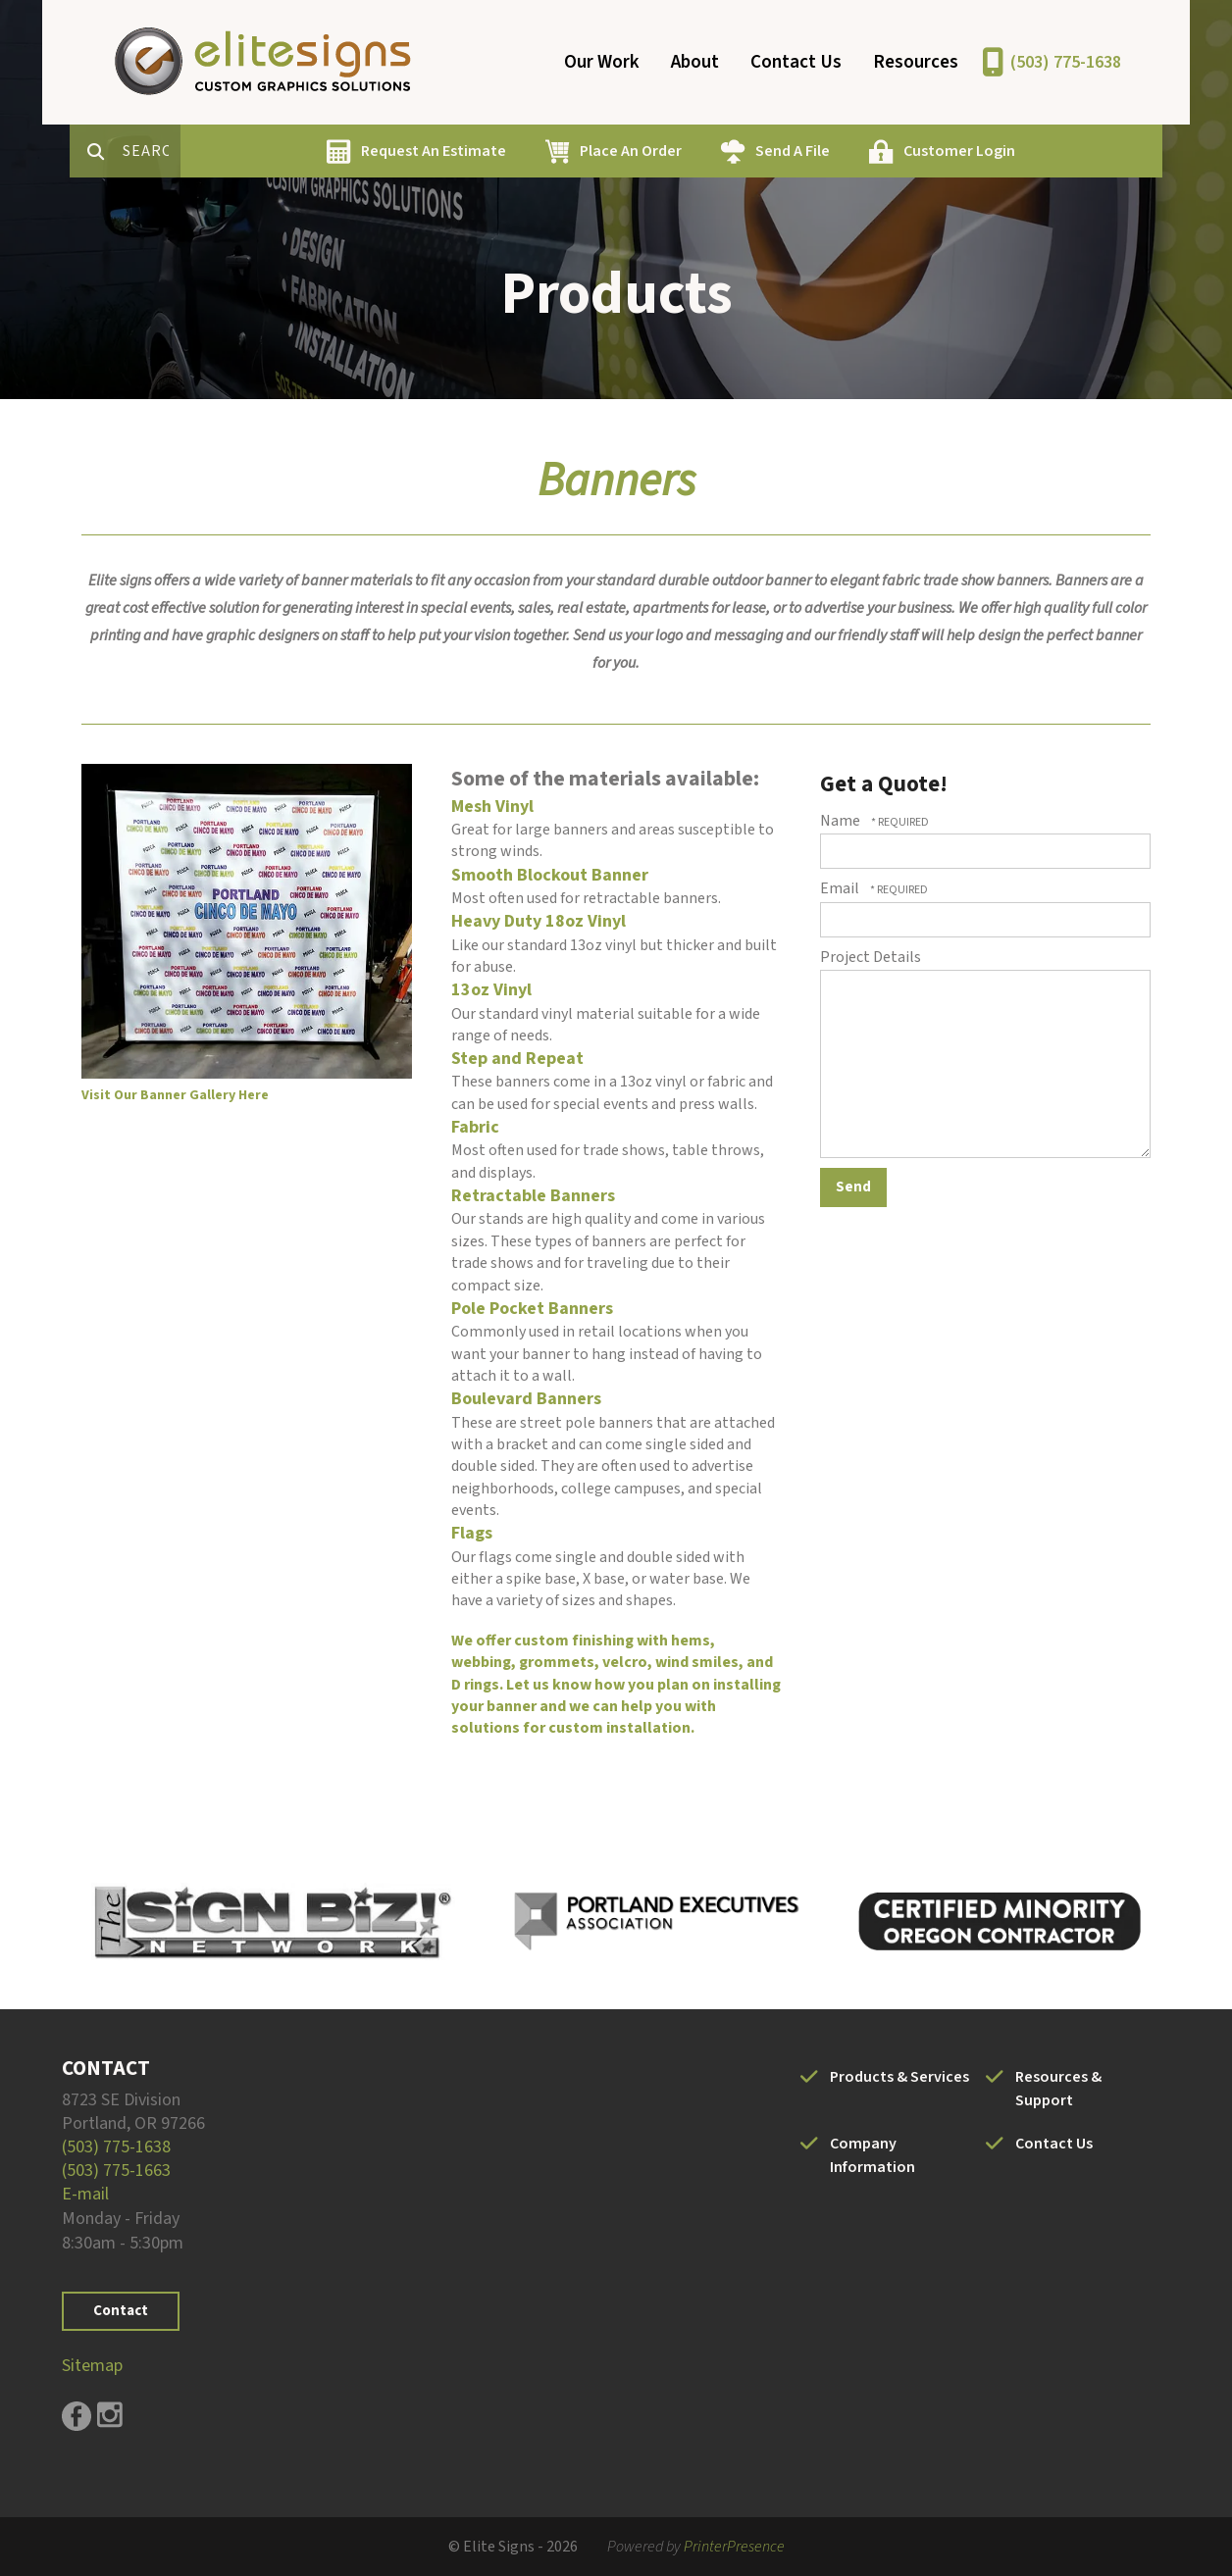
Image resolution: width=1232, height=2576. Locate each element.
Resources (915, 62)
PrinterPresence (734, 2546)
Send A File (862, 151)
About (695, 62)
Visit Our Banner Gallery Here (175, 1095)
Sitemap (92, 2365)
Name (841, 821)
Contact (120, 2310)
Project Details (870, 957)
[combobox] (223, 151)
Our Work (602, 62)
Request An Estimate (503, 151)
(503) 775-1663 (116, 2170)
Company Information (872, 2155)
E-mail (85, 2194)
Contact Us (796, 62)
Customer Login (1029, 151)
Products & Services (899, 2077)
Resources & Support (1058, 2088)
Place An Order (700, 151)
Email (841, 888)
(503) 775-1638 (1065, 62)
